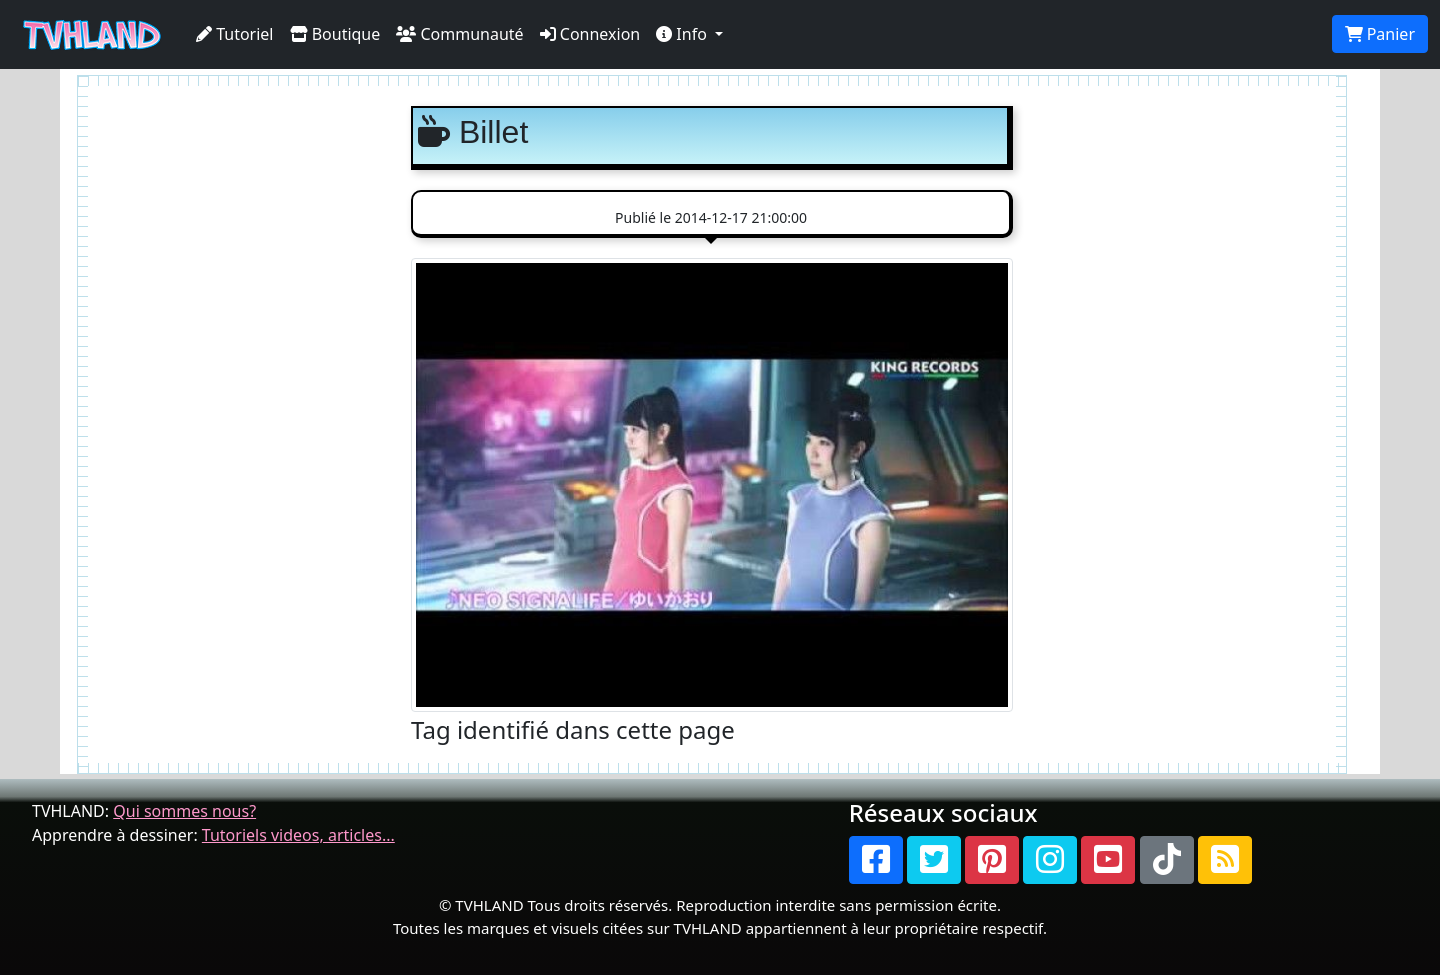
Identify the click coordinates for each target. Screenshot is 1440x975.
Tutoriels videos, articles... (298, 835)
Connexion (590, 34)
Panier (1380, 34)
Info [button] (683, 34)
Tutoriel (235, 34)
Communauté (459, 34)
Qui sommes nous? (184, 811)
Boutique (335, 34)
